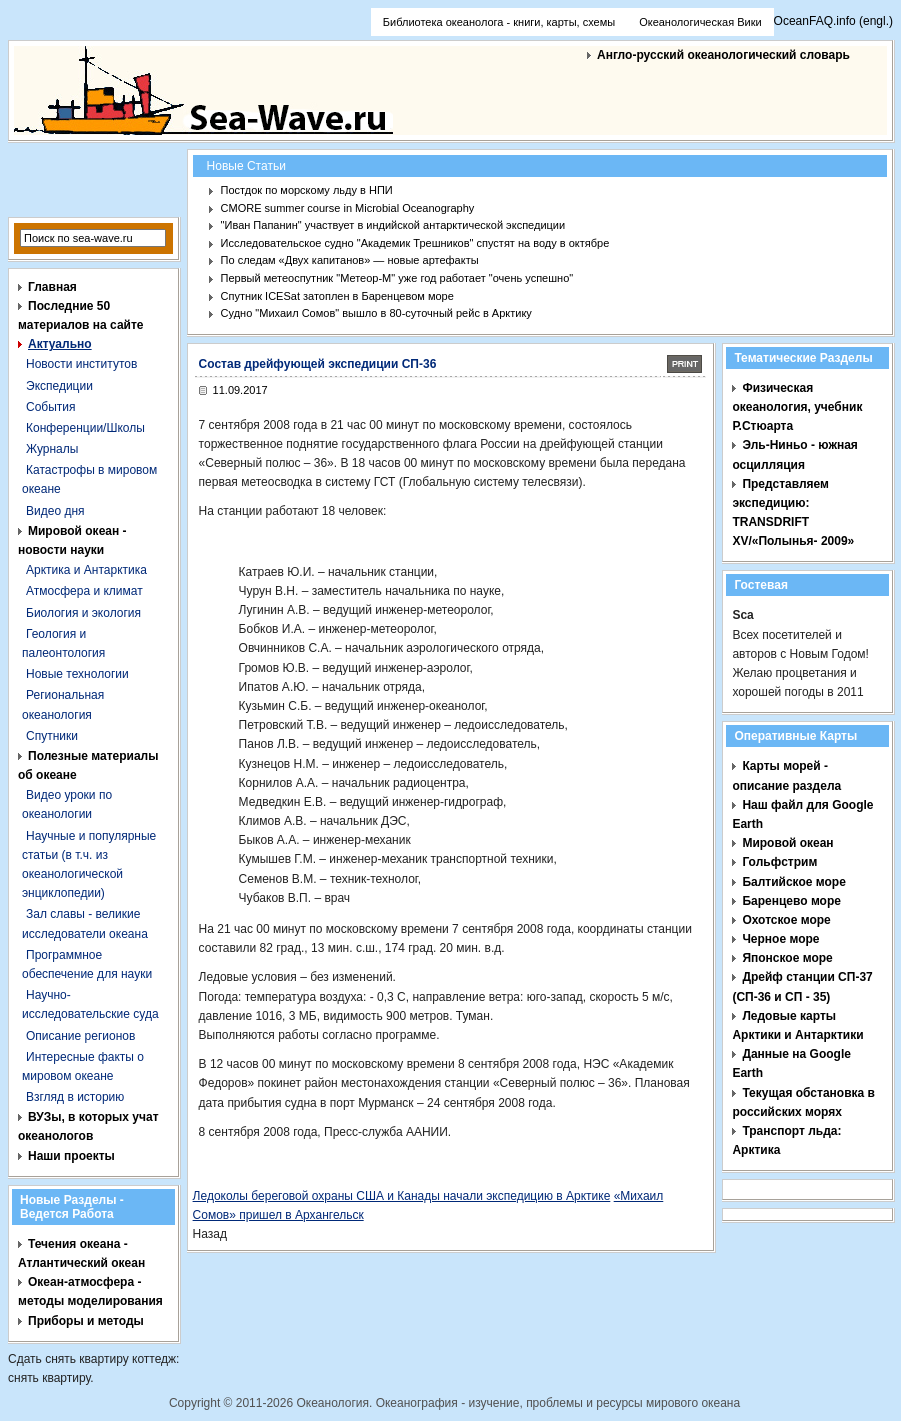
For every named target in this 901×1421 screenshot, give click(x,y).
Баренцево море (791, 901)
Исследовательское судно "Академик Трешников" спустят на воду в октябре (415, 243)
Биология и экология (83, 613)
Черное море (780, 939)
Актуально (60, 344)
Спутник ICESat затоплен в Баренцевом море (337, 296)
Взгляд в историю (75, 1097)
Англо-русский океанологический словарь (723, 55)
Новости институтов (81, 364)
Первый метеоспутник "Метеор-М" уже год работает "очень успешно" (397, 278)
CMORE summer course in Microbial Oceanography (348, 208)
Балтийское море (793, 882)
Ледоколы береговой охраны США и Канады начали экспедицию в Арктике (402, 1196)
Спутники (52, 736)
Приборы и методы (86, 1321)
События (51, 407)
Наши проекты (71, 1156)
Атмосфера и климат (84, 591)
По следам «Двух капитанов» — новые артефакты (350, 260)
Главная (52, 287)
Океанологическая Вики (700, 22)
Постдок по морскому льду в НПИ (307, 190)
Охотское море (786, 920)
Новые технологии (77, 674)
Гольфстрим (779, 862)
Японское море (787, 958)
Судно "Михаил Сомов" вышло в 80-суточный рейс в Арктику (376, 313)
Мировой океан (787, 843)
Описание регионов (80, 1036)
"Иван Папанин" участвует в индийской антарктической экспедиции (393, 225)
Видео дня (55, 511)
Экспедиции (59, 386)
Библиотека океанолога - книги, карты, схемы (499, 22)
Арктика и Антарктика (86, 570)
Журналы (52, 449)
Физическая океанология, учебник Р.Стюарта (797, 407)
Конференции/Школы (85, 428)
